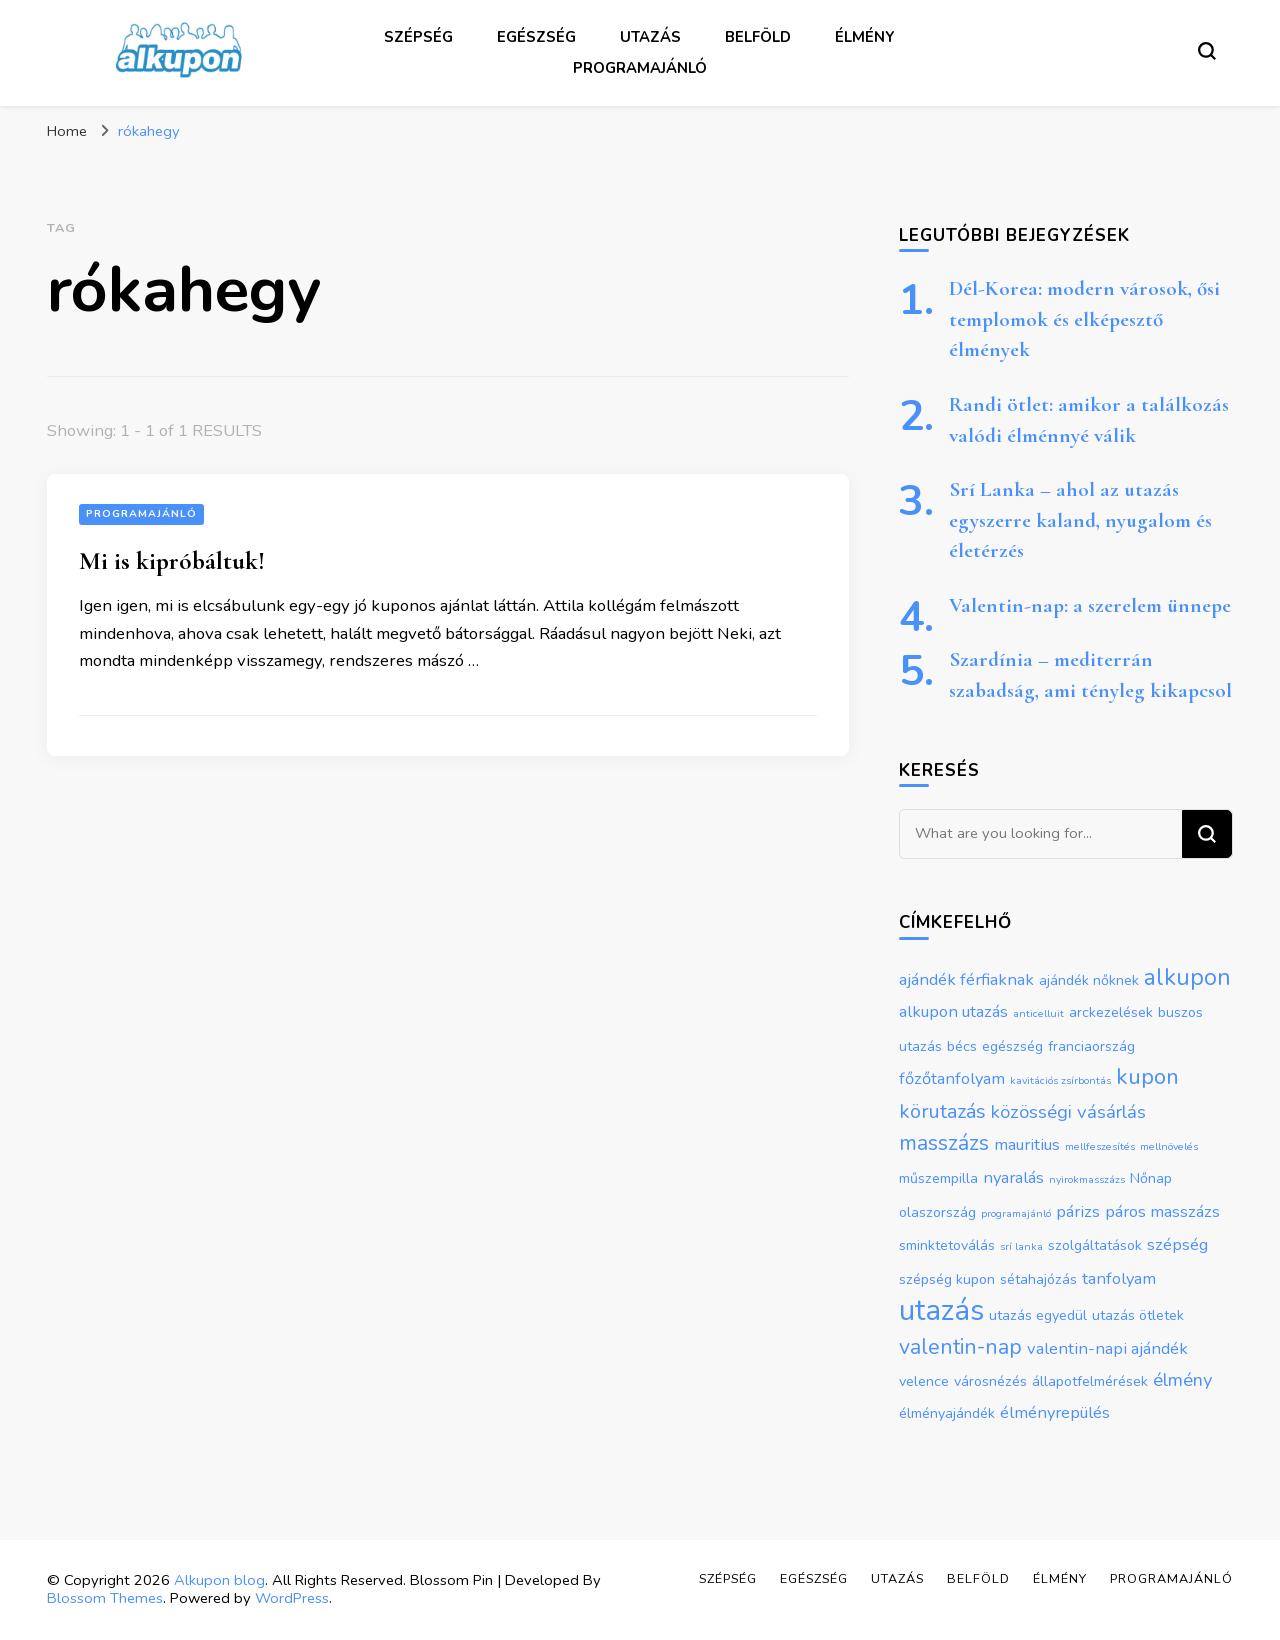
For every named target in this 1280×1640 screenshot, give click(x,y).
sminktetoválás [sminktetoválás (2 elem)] (947, 1245)
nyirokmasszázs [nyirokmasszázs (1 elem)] (1087, 1179)
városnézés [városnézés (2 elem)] (990, 1381)
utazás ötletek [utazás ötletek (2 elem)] (1138, 1315)
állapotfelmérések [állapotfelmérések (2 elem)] (1090, 1381)
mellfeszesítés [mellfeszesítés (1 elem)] (1100, 1146)
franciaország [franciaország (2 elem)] (1091, 1046)
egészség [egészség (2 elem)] (1012, 1046)
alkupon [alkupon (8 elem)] (1187, 977)
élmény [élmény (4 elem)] (1182, 1380)
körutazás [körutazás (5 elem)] (942, 1111)
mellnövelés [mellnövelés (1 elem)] (1169, 1146)
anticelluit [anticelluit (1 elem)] (1038, 1013)
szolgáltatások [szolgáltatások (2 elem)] (1095, 1245)
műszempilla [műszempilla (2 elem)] (938, 1178)
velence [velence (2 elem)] (924, 1381)
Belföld (758, 37)
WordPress (292, 1598)
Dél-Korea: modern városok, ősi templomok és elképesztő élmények (1084, 319)
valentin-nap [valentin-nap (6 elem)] (960, 1347)
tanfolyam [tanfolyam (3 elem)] (1119, 1278)
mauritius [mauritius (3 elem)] (1027, 1144)
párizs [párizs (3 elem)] (1078, 1211)
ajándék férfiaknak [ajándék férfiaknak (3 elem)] (966, 979)
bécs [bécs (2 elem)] (962, 1046)
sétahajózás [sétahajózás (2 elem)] (1038, 1279)
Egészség (536, 37)
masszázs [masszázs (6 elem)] (944, 1143)
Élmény (865, 37)
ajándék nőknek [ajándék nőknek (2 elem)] (1089, 980)
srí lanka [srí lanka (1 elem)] (1021, 1246)
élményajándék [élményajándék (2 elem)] (947, 1413)
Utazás (650, 37)
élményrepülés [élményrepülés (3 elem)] (1055, 1412)
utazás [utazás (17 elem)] (941, 1310)
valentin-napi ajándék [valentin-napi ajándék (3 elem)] (1107, 1348)
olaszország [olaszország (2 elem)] (937, 1212)
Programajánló (640, 68)
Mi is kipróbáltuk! (172, 561)
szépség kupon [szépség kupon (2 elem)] (947, 1279)
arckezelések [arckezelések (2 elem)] (1111, 1012)
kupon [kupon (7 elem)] (1147, 1076)
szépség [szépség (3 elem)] (1177, 1244)
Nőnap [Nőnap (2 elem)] (1151, 1178)
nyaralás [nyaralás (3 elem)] (1013, 1177)
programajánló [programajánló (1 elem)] (1016, 1213)
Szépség (418, 37)
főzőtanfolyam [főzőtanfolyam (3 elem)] (952, 1078)
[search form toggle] (1207, 51)
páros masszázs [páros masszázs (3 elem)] (1162, 1211)
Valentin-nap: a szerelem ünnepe (1090, 605)
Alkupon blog (219, 1580)
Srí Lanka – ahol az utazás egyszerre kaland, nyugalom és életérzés (1080, 520)
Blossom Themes (105, 1598)
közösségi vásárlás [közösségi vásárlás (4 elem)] (1068, 1112)
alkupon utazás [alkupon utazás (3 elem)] (953, 1011)
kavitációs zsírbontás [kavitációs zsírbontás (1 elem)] (1060, 1080)
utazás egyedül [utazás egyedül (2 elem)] (1038, 1315)
